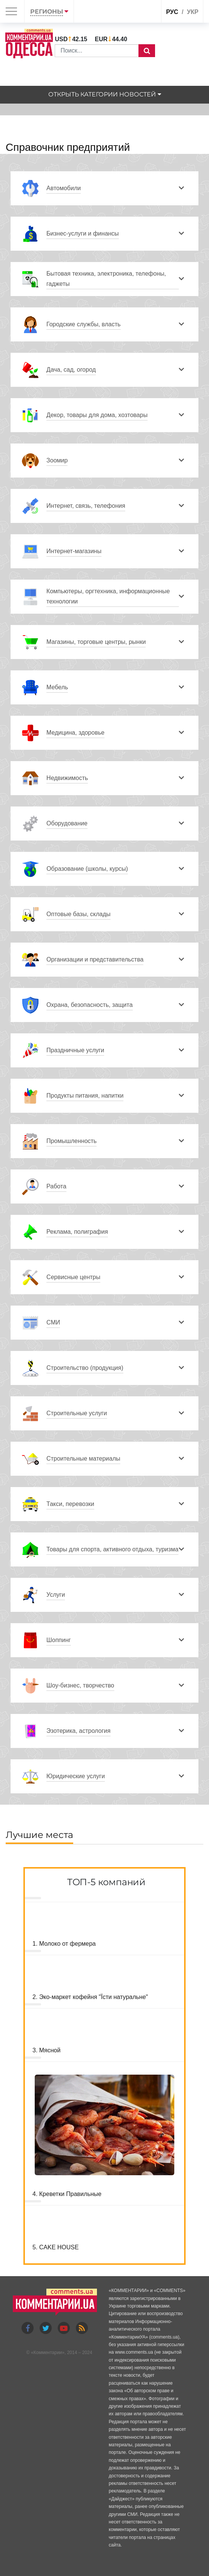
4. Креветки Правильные (66, 2194)
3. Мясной (46, 2050)
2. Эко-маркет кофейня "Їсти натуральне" (90, 1997)
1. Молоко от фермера (64, 1943)
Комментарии (48, 2352)
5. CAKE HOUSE (55, 2247)
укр (192, 12)
